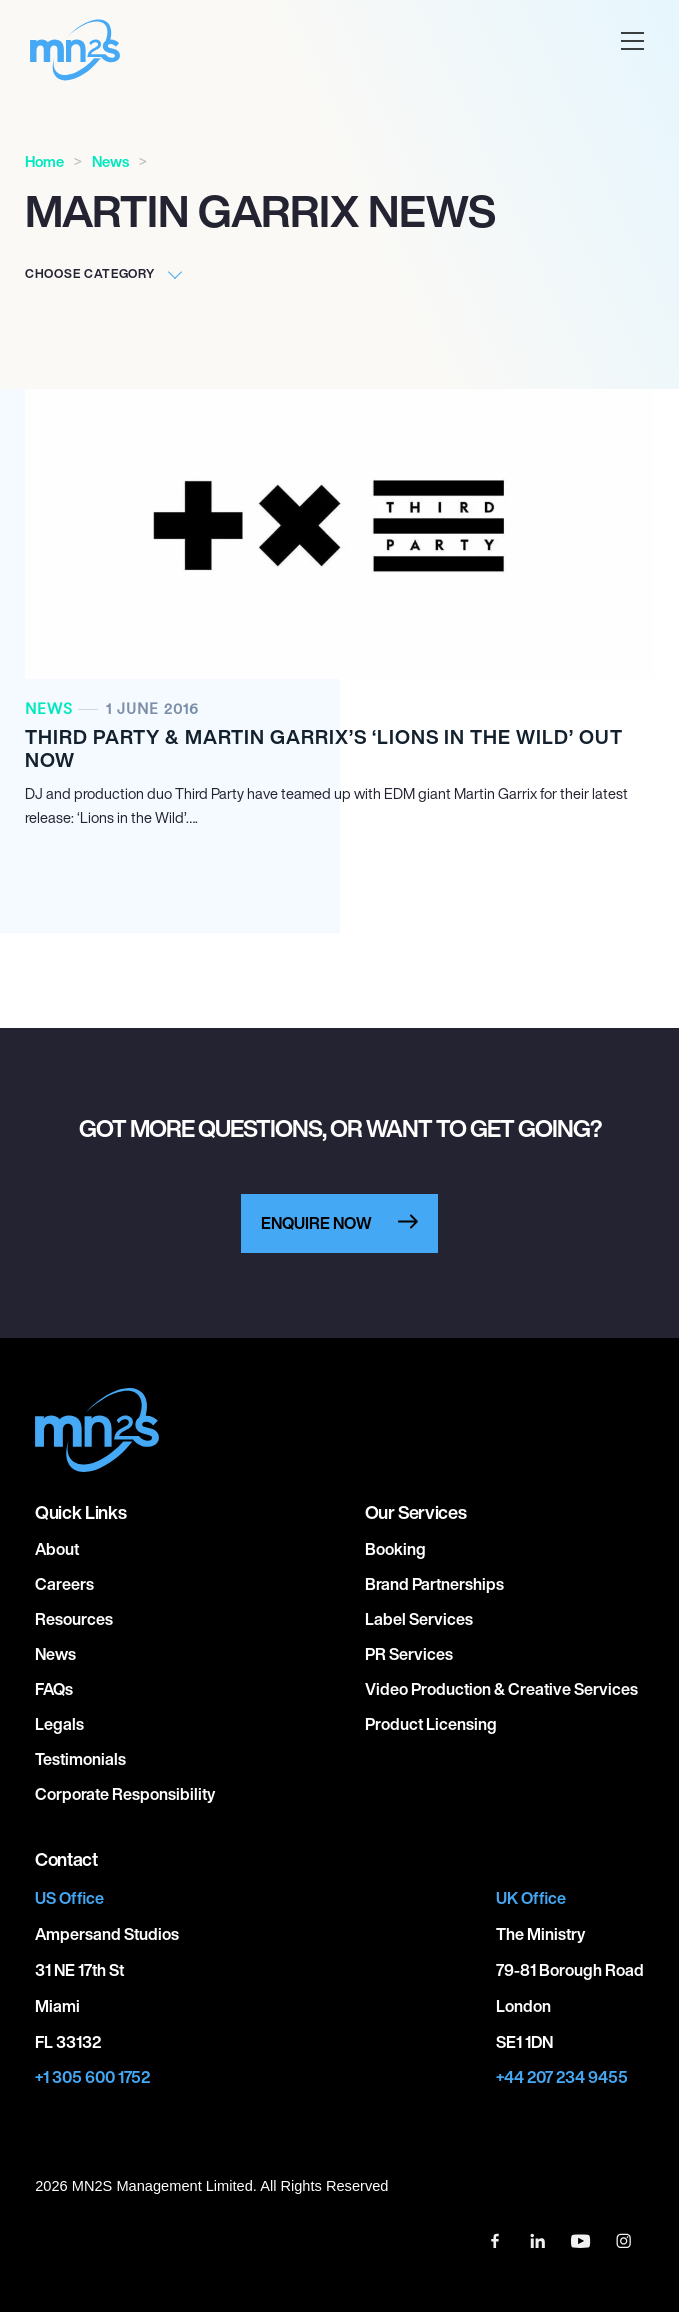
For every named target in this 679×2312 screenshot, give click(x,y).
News (110, 161)
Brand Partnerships (434, 1584)
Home (44, 161)
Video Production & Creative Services (501, 1689)
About (57, 1549)
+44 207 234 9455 (562, 2077)
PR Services (409, 1654)
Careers (64, 1584)
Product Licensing (431, 1724)
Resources (74, 1619)
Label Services (419, 1619)
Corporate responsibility (125, 1794)
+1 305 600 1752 (92, 2077)
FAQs (54, 1689)
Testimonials (80, 1759)
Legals (59, 1724)
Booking (395, 1549)
